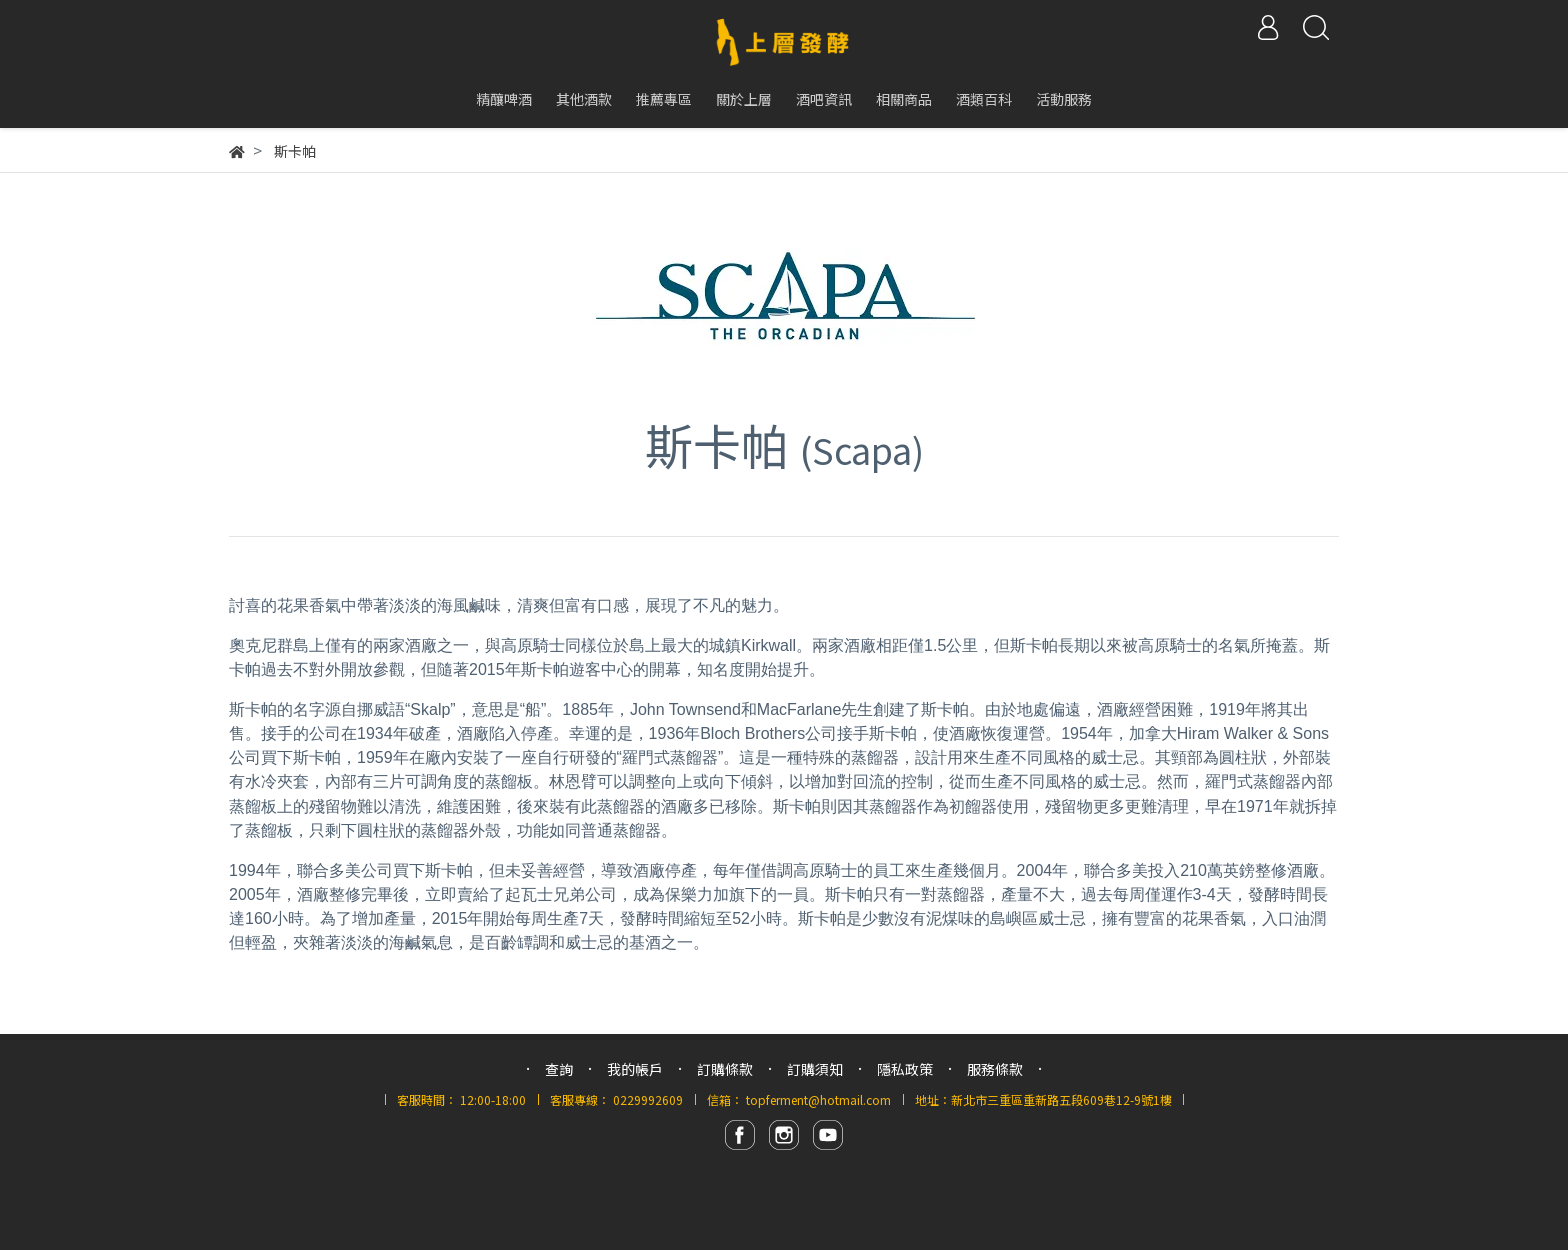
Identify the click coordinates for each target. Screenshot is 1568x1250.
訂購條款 (725, 1069)
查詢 (559, 1069)
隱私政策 (905, 1069)
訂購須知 (815, 1069)
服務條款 (995, 1069)
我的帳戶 (635, 1069)
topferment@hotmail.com (818, 1099)
